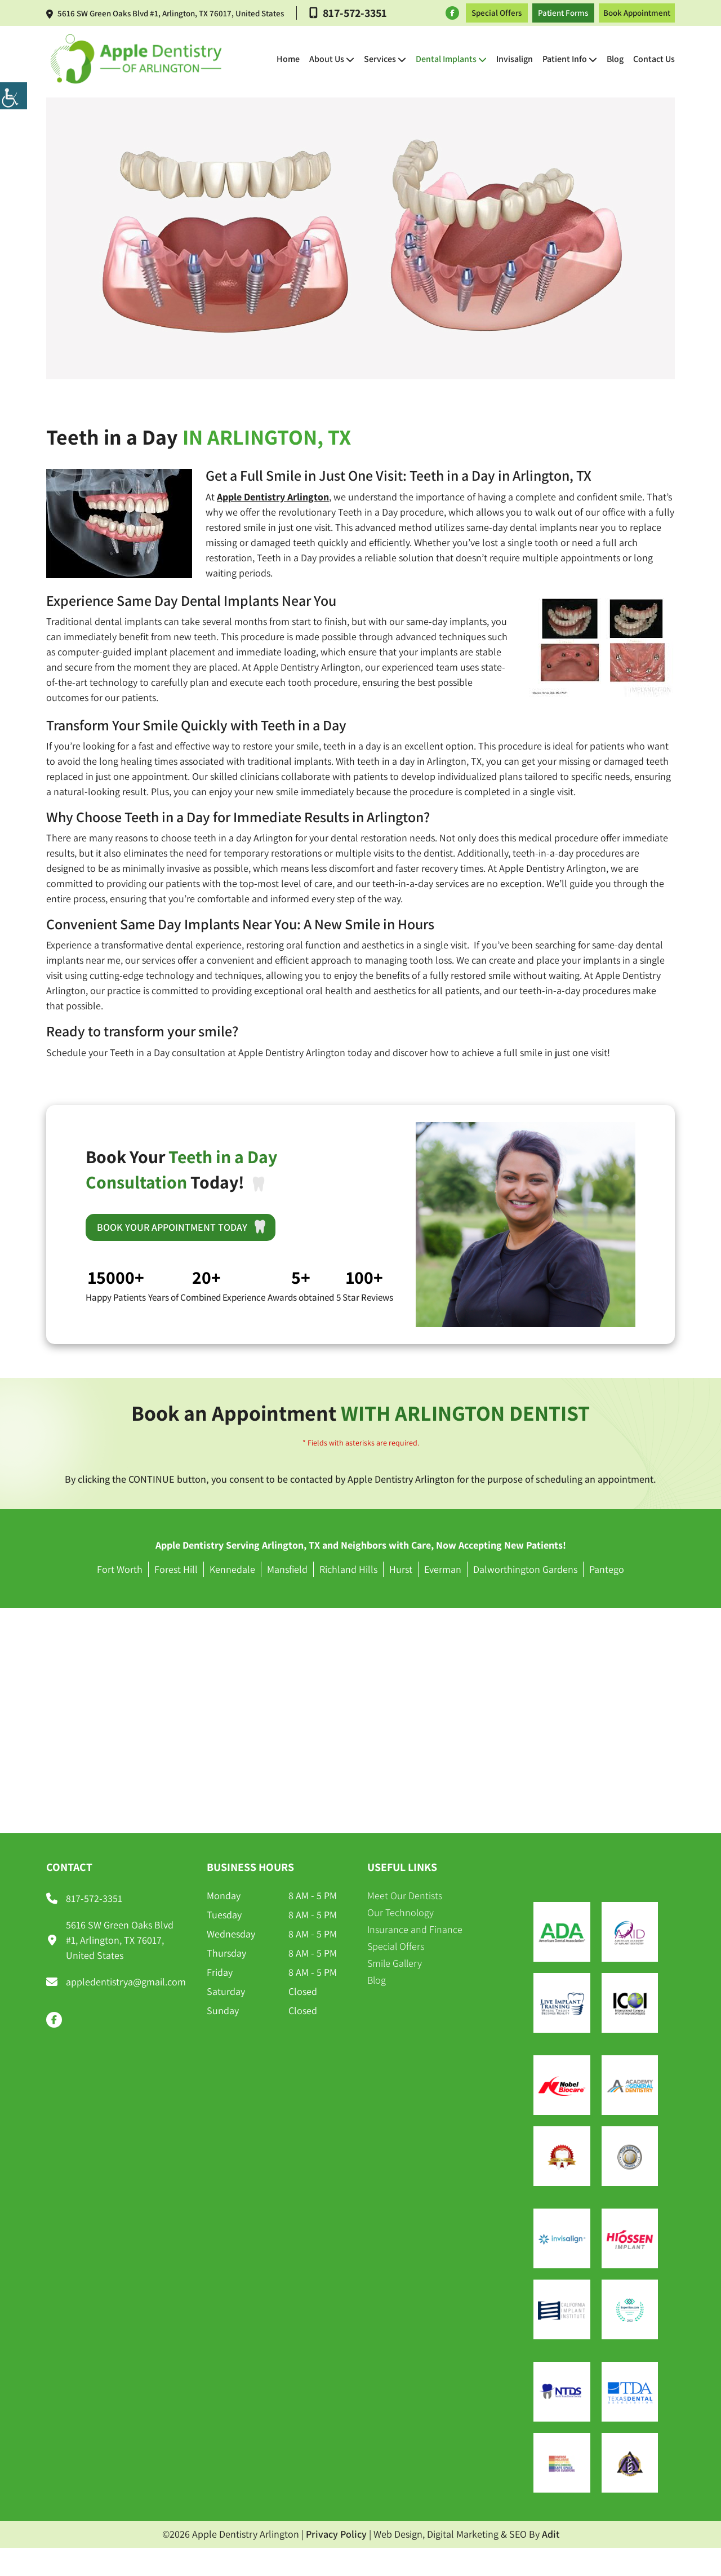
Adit (550, 2534)
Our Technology (400, 1912)
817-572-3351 (348, 13)
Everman (442, 1569)
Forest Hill (176, 1569)
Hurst (400, 1569)
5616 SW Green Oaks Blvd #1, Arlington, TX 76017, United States (165, 13)
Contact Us (654, 59)
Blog (615, 59)
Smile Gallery (394, 1963)
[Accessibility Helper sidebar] (13, 95)
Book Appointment (636, 12)
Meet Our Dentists (404, 1895)
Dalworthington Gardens (525, 1569)
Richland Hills (348, 1569)
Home (288, 59)
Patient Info (564, 59)
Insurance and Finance (414, 1929)
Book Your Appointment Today (185, 1226)
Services (380, 59)
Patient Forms (563, 12)
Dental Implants (446, 59)
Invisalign (514, 59)
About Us (326, 59)
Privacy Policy (336, 2534)
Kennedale (232, 1569)
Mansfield (287, 1569)
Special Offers (496, 12)
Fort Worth (120, 1569)
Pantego (606, 1569)
